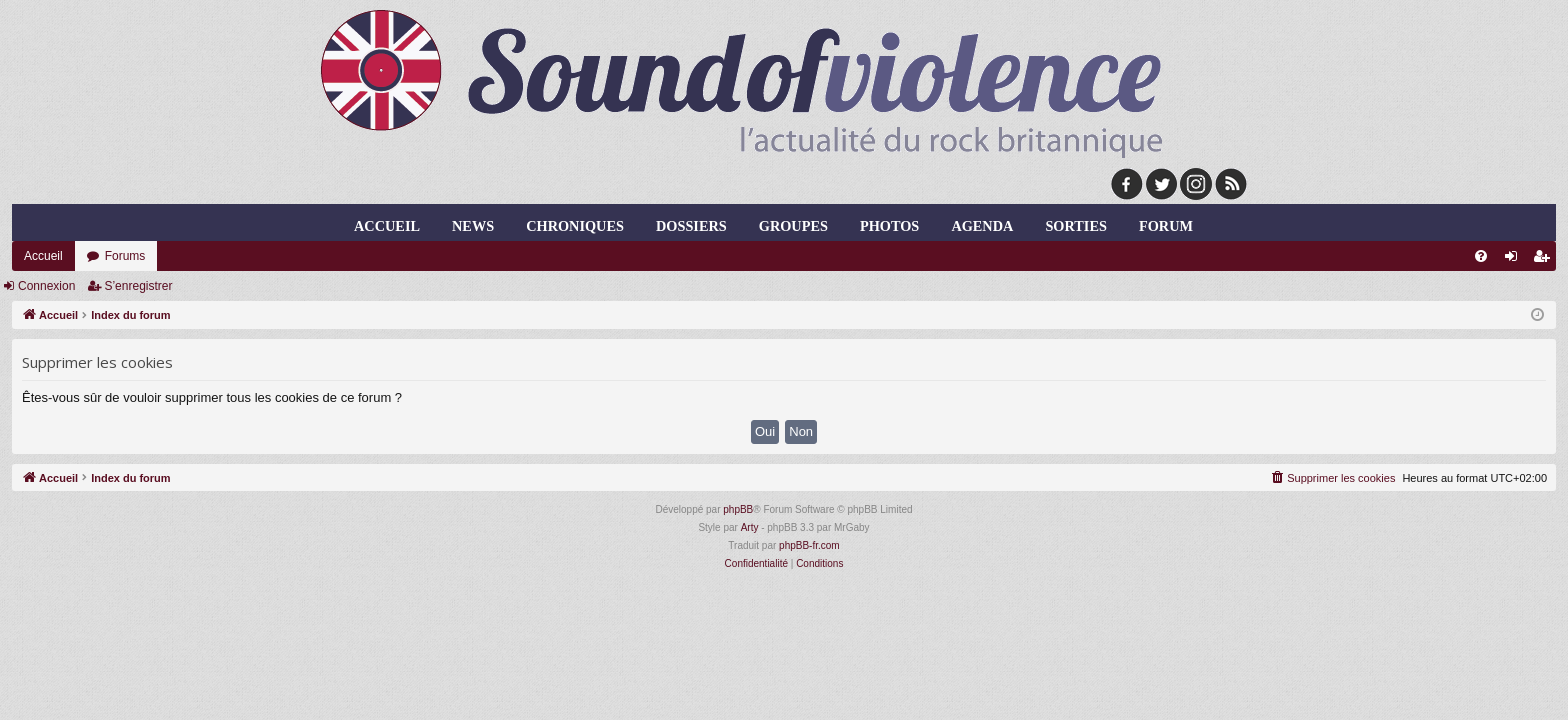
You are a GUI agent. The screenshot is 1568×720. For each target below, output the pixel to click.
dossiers (691, 226)
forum (1166, 226)
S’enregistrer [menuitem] (1545, 260)
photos (889, 226)
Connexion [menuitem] (1515, 260)
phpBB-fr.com (809, 545)
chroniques (575, 226)
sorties (1075, 226)
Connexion (46, 286)
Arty (750, 527)
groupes (793, 226)
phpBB (738, 509)
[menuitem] (1481, 256)
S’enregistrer (138, 286)
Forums (125, 256)
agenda (982, 226)
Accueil (387, 226)
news (473, 226)
